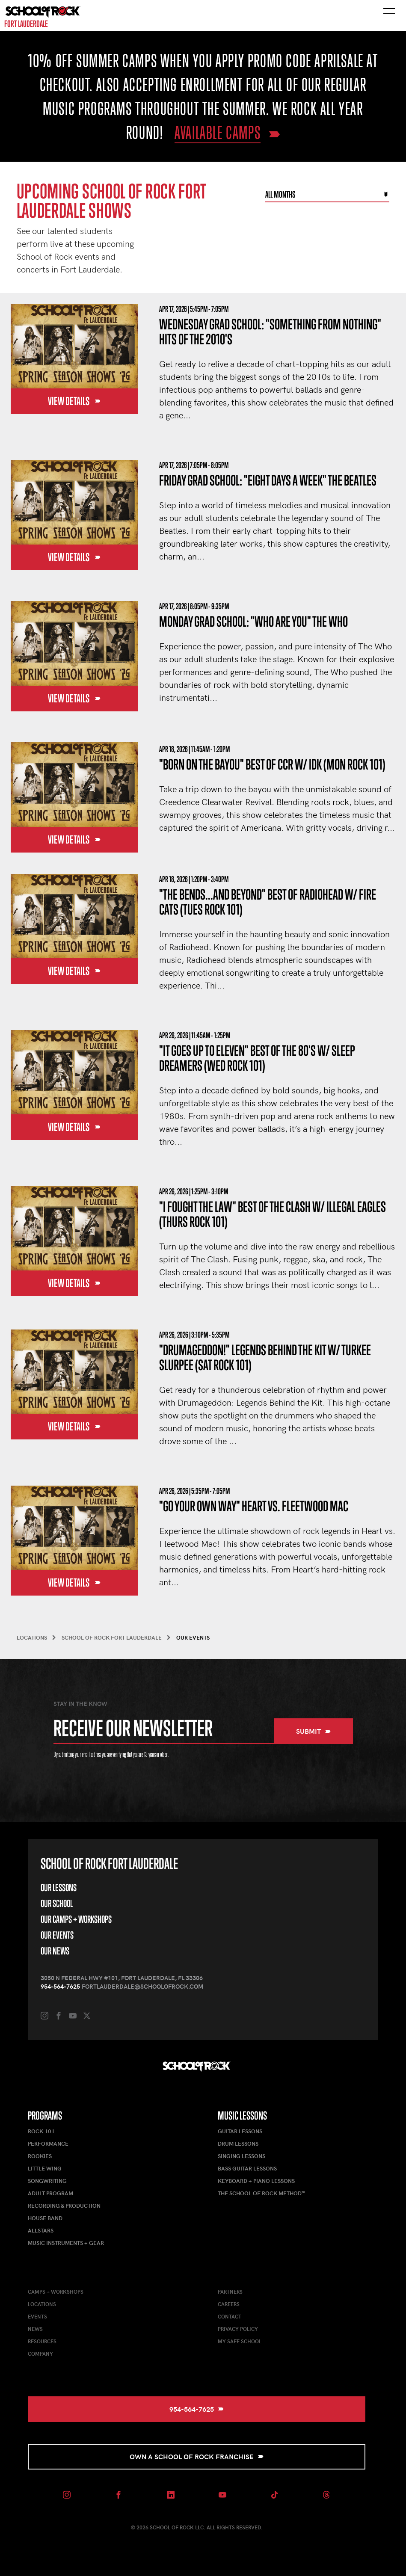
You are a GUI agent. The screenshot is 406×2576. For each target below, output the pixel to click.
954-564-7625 (60, 1986)
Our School (57, 1903)
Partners (230, 2291)
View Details (74, 401)
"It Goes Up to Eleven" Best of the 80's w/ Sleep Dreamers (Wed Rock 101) (257, 1058)
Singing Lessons (241, 2156)
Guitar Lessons (240, 2131)
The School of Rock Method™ (261, 2193)
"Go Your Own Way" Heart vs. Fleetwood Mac (253, 1506)
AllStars (40, 2230)
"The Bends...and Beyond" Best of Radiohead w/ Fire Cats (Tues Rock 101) (267, 902)
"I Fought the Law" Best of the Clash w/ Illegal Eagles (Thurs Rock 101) (272, 1214)
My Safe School (239, 2341)
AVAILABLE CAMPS (218, 132)
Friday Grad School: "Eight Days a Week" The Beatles (267, 480)
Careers (229, 2304)
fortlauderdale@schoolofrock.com (142, 1986)
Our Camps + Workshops (76, 1919)
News (35, 2328)
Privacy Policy (238, 2328)
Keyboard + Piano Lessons (256, 2181)
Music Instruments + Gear (66, 2243)
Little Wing (45, 2168)
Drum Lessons (238, 2143)
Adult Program (50, 2193)
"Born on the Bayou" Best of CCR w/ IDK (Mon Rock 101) (272, 764)
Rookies (40, 2156)
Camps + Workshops (55, 2291)
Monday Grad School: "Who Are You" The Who (253, 621)
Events (37, 2316)
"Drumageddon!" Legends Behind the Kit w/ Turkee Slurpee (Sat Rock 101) (265, 1357)
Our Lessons (59, 1887)
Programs (45, 2115)
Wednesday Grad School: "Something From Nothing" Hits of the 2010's (270, 331)
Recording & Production (64, 2205)
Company (40, 2353)
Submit (313, 1730)
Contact (229, 2316)
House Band (45, 2218)
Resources (42, 2341)
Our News (55, 1951)
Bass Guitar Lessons (247, 2168)
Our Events (57, 1935)
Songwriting (47, 2181)
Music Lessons (242, 2115)
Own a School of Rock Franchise (197, 2456)
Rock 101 (41, 2131)
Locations (42, 2304)
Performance (48, 2143)
